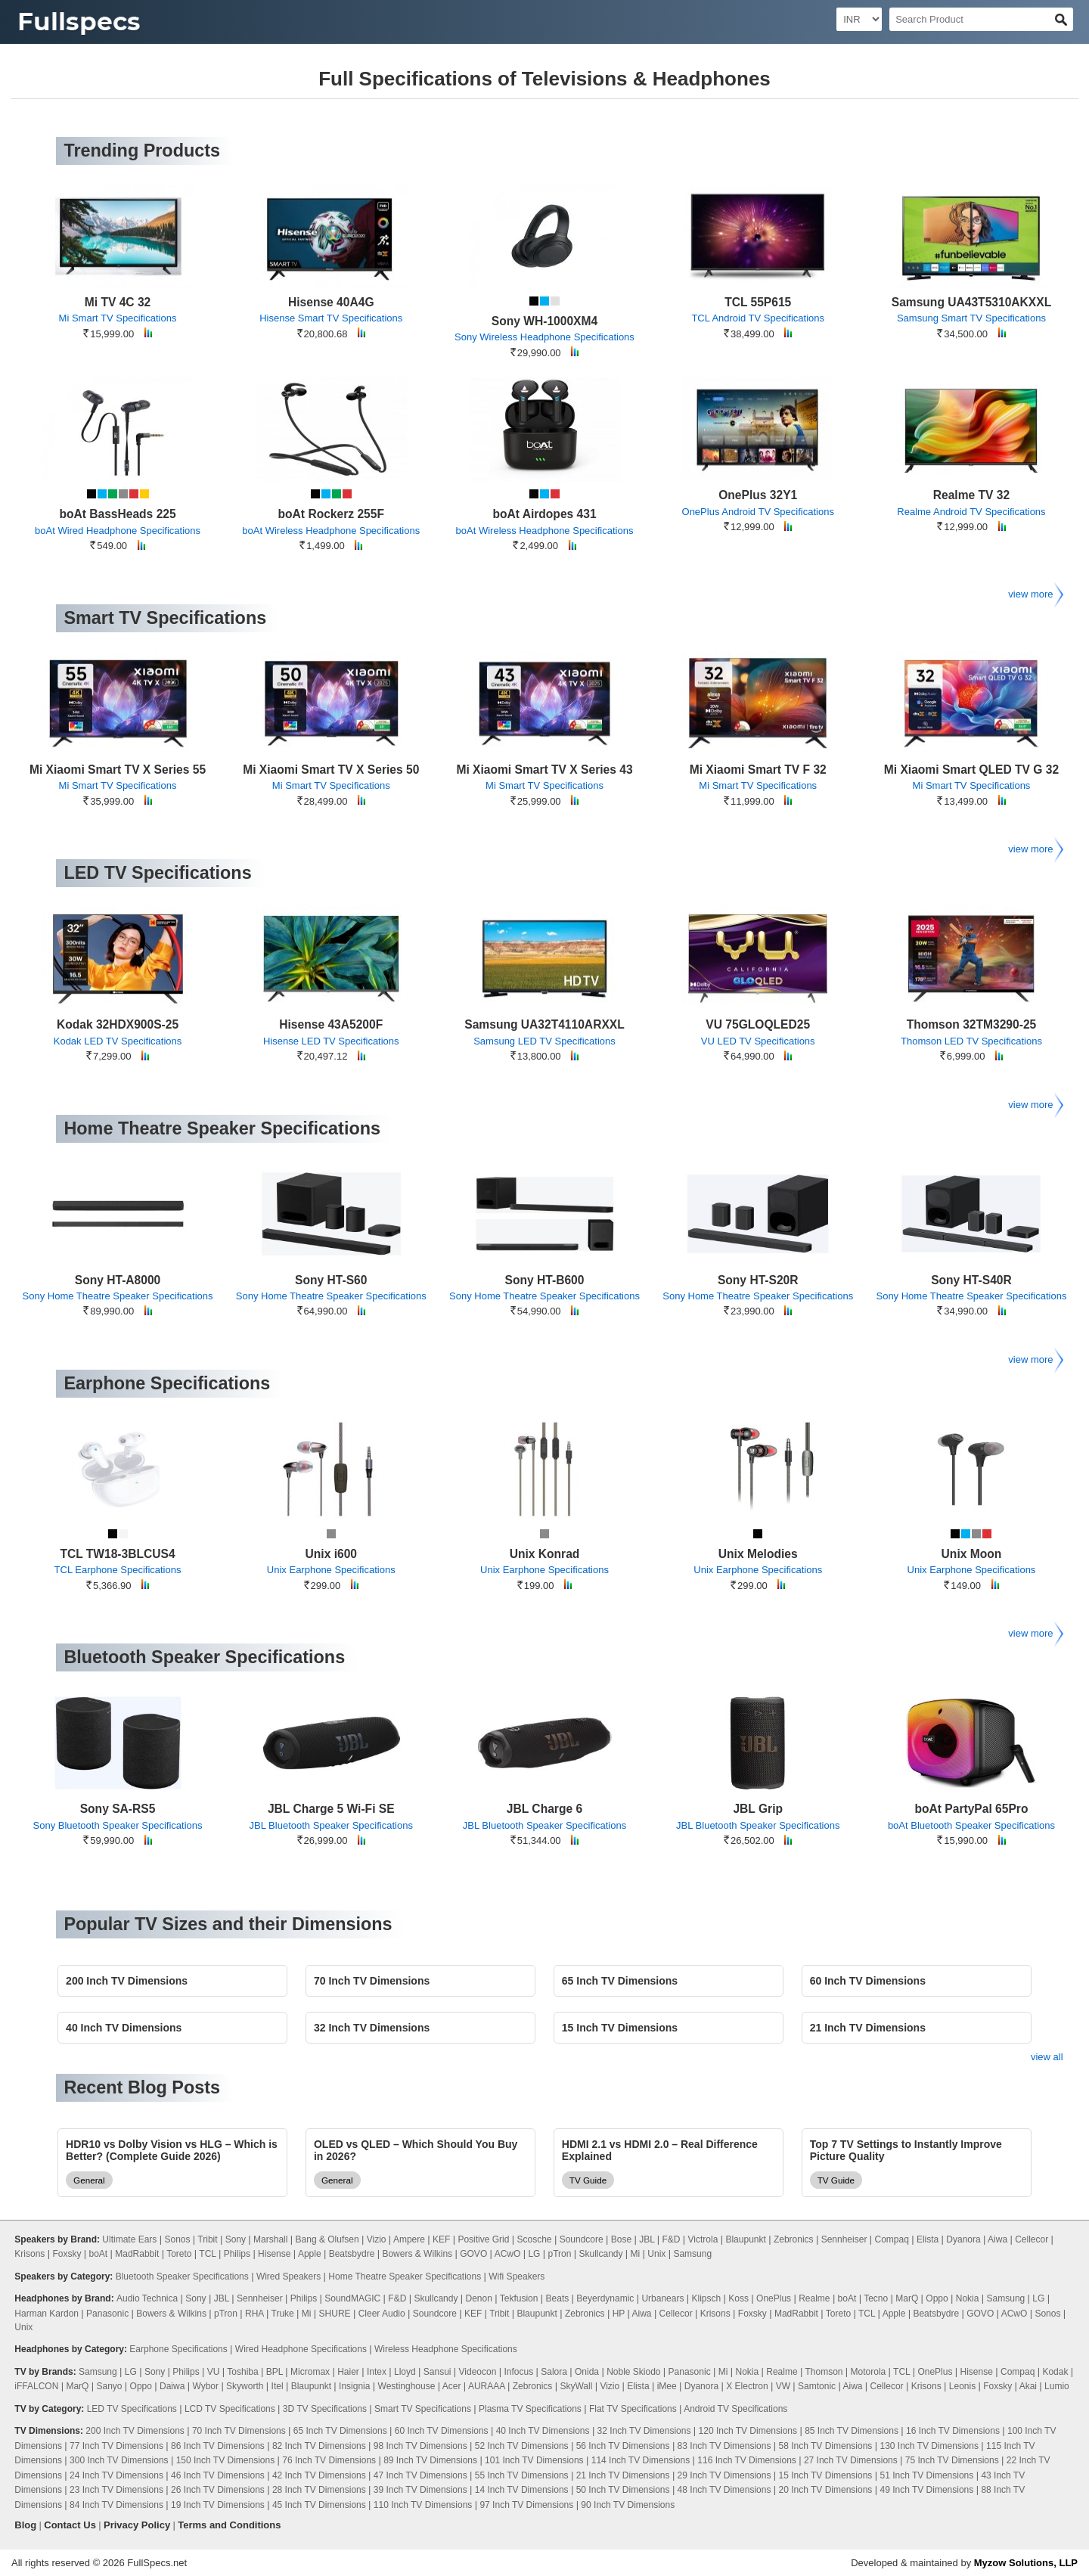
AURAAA (486, 2386)
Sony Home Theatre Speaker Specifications (118, 1296)
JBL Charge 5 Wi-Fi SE (331, 1808)
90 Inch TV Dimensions (628, 2505)
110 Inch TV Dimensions (423, 2505)
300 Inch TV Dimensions (119, 2460)
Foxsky (66, 2254)
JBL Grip (758, 1808)
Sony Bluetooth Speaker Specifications (118, 1825)
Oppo (937, 2298)
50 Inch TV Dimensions (623, 2489)
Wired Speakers (288, 2276)
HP (619, 2313)
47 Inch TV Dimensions (420, 2475)
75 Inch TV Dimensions (952, 2460)
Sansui (437, 2372)
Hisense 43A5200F (331, 1024)
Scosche (534, 2239)
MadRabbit (137, 2254)
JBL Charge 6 (544, 1808)
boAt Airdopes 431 (544, 513)
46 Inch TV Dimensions (218, 2475)
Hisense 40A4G (331, 302)
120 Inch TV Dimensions (748, 2430)
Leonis (962, 2386)
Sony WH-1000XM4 (544, 321)
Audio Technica (147, 2298)
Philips (237, 2254)
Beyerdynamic (605, 2298)
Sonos (177, 2239)
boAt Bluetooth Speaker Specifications (971, 1825)
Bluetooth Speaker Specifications (182, 2276)
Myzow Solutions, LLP (1026, 2562)
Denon (479, 2298)
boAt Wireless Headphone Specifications (331, 530)
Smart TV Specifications (422, 2409)
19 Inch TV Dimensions (218, 2505)
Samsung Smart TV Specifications (971, 318)
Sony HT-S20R (758, 1280)
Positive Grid (483, 2239)
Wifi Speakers (516, 2276)
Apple (309, 2254)
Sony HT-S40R (971, 1280)
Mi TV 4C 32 (118, 302)
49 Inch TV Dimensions (926, 2489)
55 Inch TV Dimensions (522, 2475)
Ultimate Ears (129, 2239)
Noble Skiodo (633, 2372)
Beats (557, 2298)
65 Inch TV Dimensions (340, 2430)
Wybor (205, 2386)
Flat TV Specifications (633, 2409)
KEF (441, 2239)
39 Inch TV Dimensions (420, 2489)
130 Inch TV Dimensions (929, 2446)
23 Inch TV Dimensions (116, 2489)
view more (1035, 594)
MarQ (906, 2298)
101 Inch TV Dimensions (534, 2460)
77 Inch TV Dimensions (116, 2446)
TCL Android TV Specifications (757, 318)
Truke (282, 2313)
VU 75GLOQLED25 (758, 1024)
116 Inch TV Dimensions (746, 2460)
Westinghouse (407, 2386)
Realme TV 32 (971, 495)
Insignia (354, 2386)
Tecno (876, 2298)
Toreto (178, 2254)
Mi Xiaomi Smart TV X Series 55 (117, 769)
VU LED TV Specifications (758, 1041)
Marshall (270, 2239)
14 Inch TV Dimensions (522, 2489)
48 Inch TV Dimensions (724, 2489)
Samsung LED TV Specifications (544, 1041)
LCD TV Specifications (230, 2409)
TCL (207, 2254)
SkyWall (576, 2386)
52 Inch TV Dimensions (522, 2446)
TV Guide (588, 2180)
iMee (667, 2386)
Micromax (310, 2372)
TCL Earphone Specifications (118, 1569)
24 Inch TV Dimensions (116, 2475)
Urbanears (662, 2298)
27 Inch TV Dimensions (851, 2460)
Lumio (1056, 2386)
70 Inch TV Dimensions (239, 2430)
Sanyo (109, 2386)
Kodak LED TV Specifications (118, 1041)
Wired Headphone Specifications (301, 2349)
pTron (559, 2254)
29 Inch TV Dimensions (724, 2475)
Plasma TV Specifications (530, 2409)
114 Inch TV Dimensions (640, 2460)
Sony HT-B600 (545, 1280)
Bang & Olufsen (327, 2239)
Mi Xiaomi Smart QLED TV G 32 (971, 769)
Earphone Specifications (178, 2349)
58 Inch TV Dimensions (826, 2446)
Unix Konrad (545, 1553)
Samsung (692, 2254)
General (89, 2180)
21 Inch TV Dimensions (623, 2475)
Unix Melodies (758, 1553)
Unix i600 (331, 1553)
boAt (97, 2254)
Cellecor (1031, 2239)
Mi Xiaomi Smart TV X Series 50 (331, 769)
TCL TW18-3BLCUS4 (117, 1553)
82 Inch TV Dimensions (319, 2446)
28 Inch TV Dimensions (319, 2489)
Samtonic (817, 2386)
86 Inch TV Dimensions (218, 2446)
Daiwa (172, 2386)
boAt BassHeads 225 (117, 513)
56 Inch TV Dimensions (623, 2446)
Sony (235, 2239)
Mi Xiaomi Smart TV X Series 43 (544, 769)
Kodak (1055, 2372)
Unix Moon (972, 1553)
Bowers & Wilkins (417, 2254)
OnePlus (773, 2298)
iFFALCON (36, 2386)
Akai (1028, 2386)
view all (1047, 2056)
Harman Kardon (46, 2313)
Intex (376, 2372)
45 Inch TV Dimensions (319, 2505)
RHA (254, 2313)
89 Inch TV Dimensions (430, 2460)
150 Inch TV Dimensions (225, 2460)
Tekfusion (519, 2298)
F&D (671, 2239)
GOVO (473, 2254)
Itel (277, 2386)
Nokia (967, 2298)
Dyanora (963, 2239)
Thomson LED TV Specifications (971, 1041)
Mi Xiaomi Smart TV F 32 (758, 769)
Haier (348, 2372)
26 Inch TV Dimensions (218, 2489)
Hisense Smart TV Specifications (330, 318)
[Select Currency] (859, 19)
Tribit (207, 2239)
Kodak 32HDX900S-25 (117, 1024)
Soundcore (581, 2239)
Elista (928, 2239)
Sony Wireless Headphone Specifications (544, 337)
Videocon (478, 2372)
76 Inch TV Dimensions (329, 2460)
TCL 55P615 (757, 302)
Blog (25, 2525)
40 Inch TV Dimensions (543, 2430)
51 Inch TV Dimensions (926, 2475)
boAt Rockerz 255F (331, 513)
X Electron (747, 2386)
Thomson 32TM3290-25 (972, 1024)
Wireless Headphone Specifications (445, 2349)
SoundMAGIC (352, 2298)
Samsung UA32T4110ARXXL (544, 1024)
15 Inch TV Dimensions (826, 2475)
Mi (636, 2254)
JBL (646, 2239)
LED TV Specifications (132, 2409)
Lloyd (405, 2372)
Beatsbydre (352, 2254)
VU (213, 2372)
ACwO (508, 2254)
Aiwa (997, 2239)
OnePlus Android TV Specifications (758, 511)
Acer (451, 2386)
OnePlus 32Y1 (757, 495)
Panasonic (107, 2313)
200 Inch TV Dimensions (135, 2430)
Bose (621, 2239)
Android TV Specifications (735, 2409)
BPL (274, 2372)
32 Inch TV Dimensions (644, 2430)
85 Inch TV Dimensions (851, 2430)
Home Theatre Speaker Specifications (404, 2276)
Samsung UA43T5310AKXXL (971, 302)
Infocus (518, 2372)
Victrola (703, 2239)
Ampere (409, 2239)
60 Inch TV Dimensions (442, 2430)
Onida (587, 2372)
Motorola (868, 2372)
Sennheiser (844, 2239)
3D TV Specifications (325, 2409)
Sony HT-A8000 (118, 1280)
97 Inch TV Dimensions (526, 2505)
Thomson (823, 2372)
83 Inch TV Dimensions (724, 2446)
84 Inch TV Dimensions (116, 2505)
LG (534, 2254)
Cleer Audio (381, 2313)
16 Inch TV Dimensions (953, 2430)
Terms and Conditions (229, 2525)
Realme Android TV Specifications (971, 511)
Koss (738, 2298)
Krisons (29, 2254)
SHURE (335, 2313)
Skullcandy (600, 2254)
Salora (554, 2372)
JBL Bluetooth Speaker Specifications (331, 1825)
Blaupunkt (745, 2239)
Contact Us (70, 2525)
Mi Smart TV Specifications (118, 318)
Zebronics (794, 2239)
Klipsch (706, 2298)
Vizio (376, 2239)
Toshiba (242, 2372)
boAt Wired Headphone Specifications (117, 530)
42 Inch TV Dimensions (319, 2475)
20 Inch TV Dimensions (826, 2489)
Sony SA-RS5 (118, 1808)
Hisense (274, 2254)
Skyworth (244, 2386)
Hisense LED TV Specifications (331, 1041)
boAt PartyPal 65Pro (971, 1808)
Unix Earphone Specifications (331, 1569)
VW (783, 2386)
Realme (814, 2298)
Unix (656, 2254)
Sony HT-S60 (331, 1280)
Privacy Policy (137, 2525)
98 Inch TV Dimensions (420, 2446)
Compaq (891, 2239)
